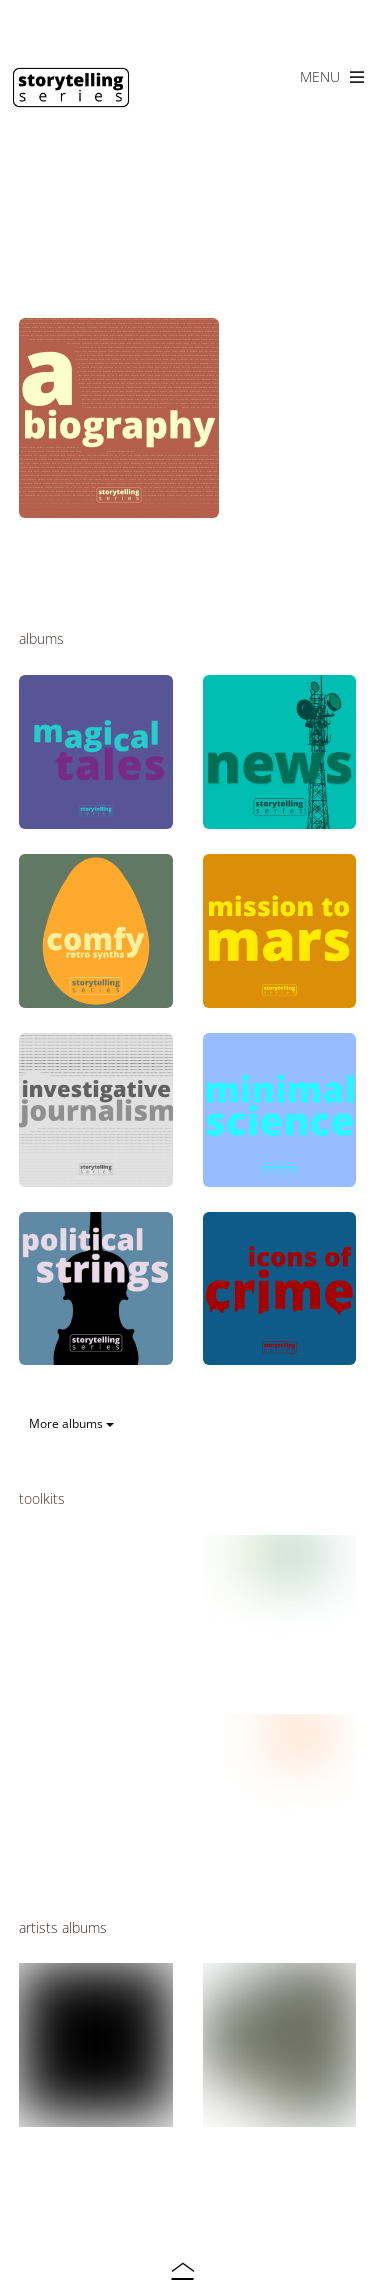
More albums (71, 1423)
